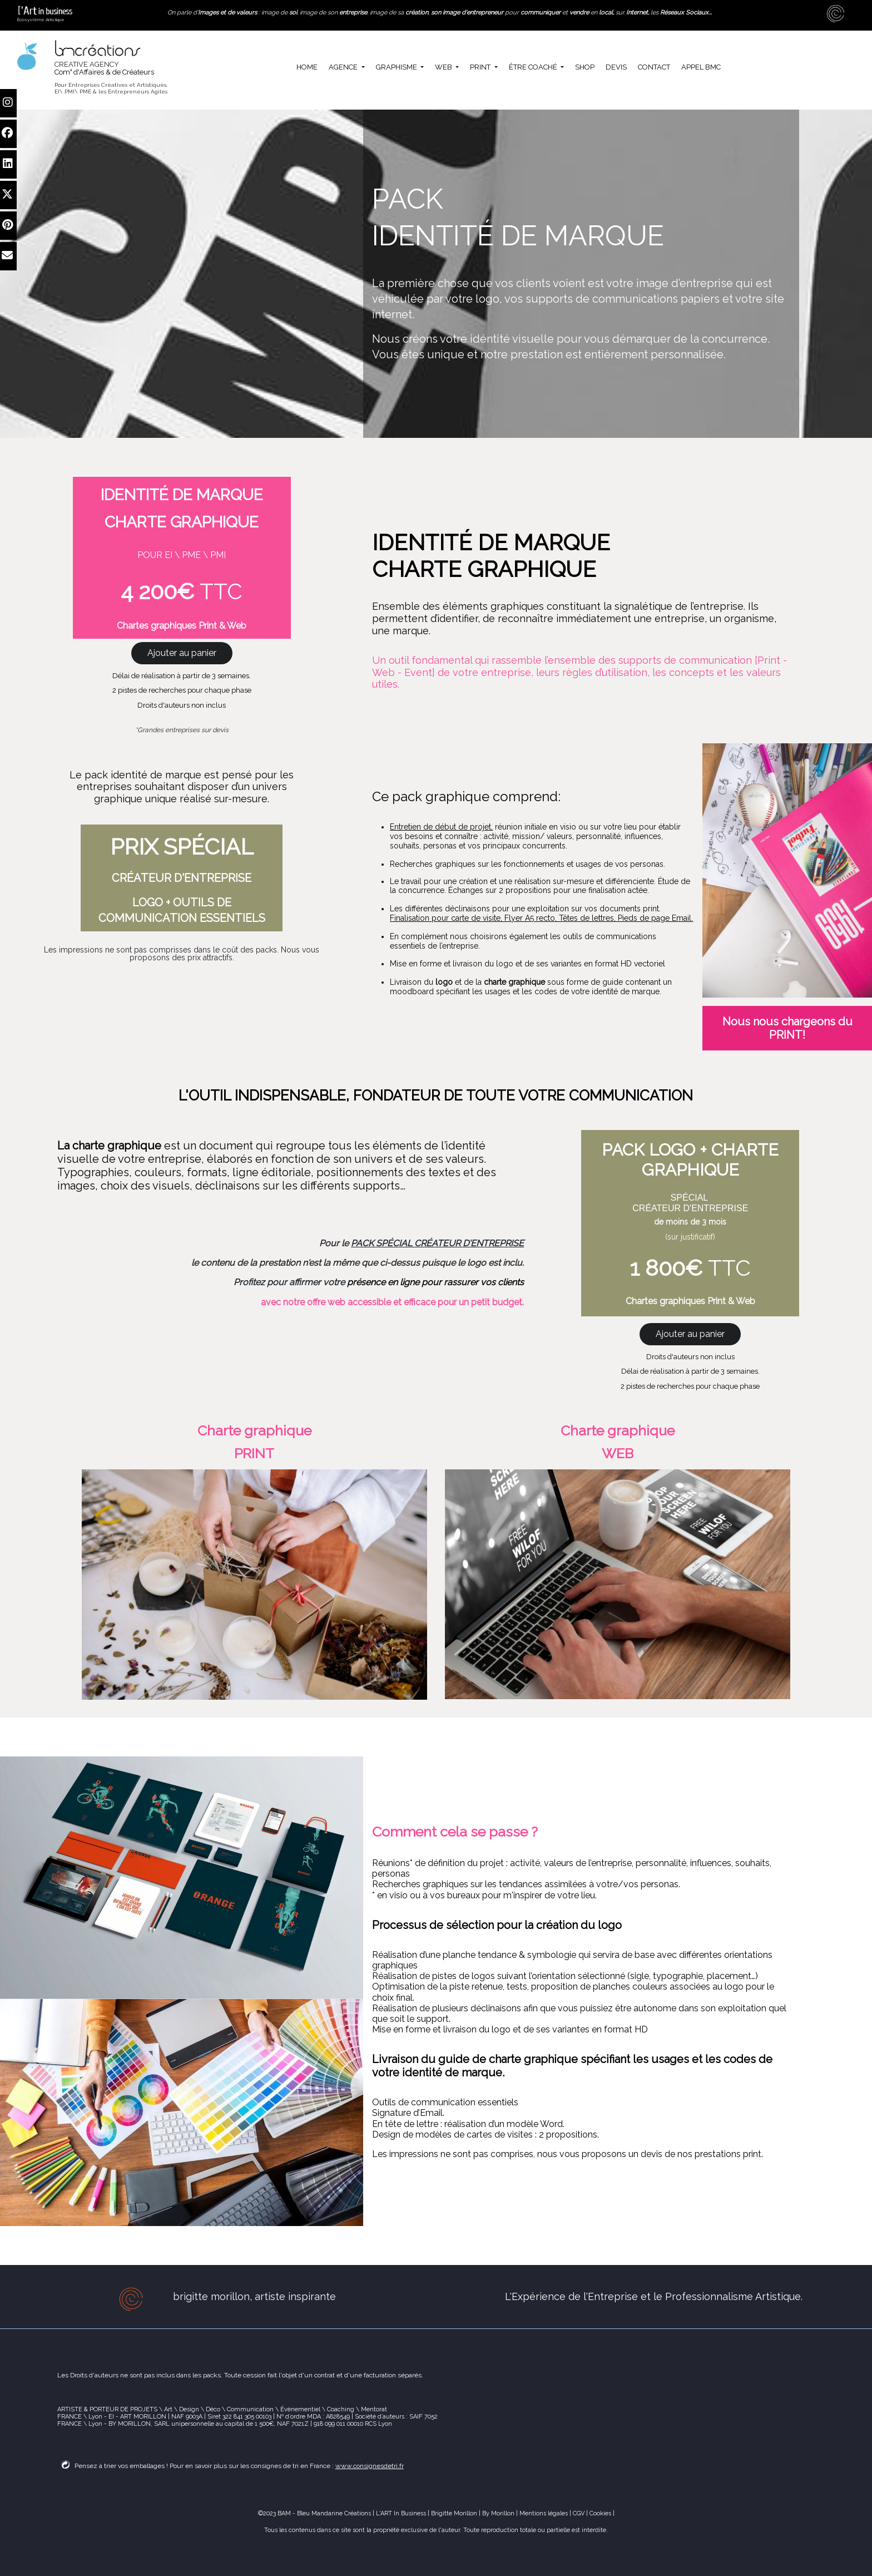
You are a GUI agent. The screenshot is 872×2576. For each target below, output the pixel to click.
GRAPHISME (397, 67)
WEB (444, 67)
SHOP (584, 67)
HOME (307, 67)
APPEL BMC (701, 67)
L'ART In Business (401, 2513)
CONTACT (654, 67)
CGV (578, 2513)
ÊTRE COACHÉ (534, 67)
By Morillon (498, 2513)
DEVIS (616, 67)
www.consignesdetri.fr (369, 2466)
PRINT (481, 67)
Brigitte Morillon (454, 2513)
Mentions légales (543, 2513)
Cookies (601, 2513)
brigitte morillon (211, 2296)
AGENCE (344, 67)
